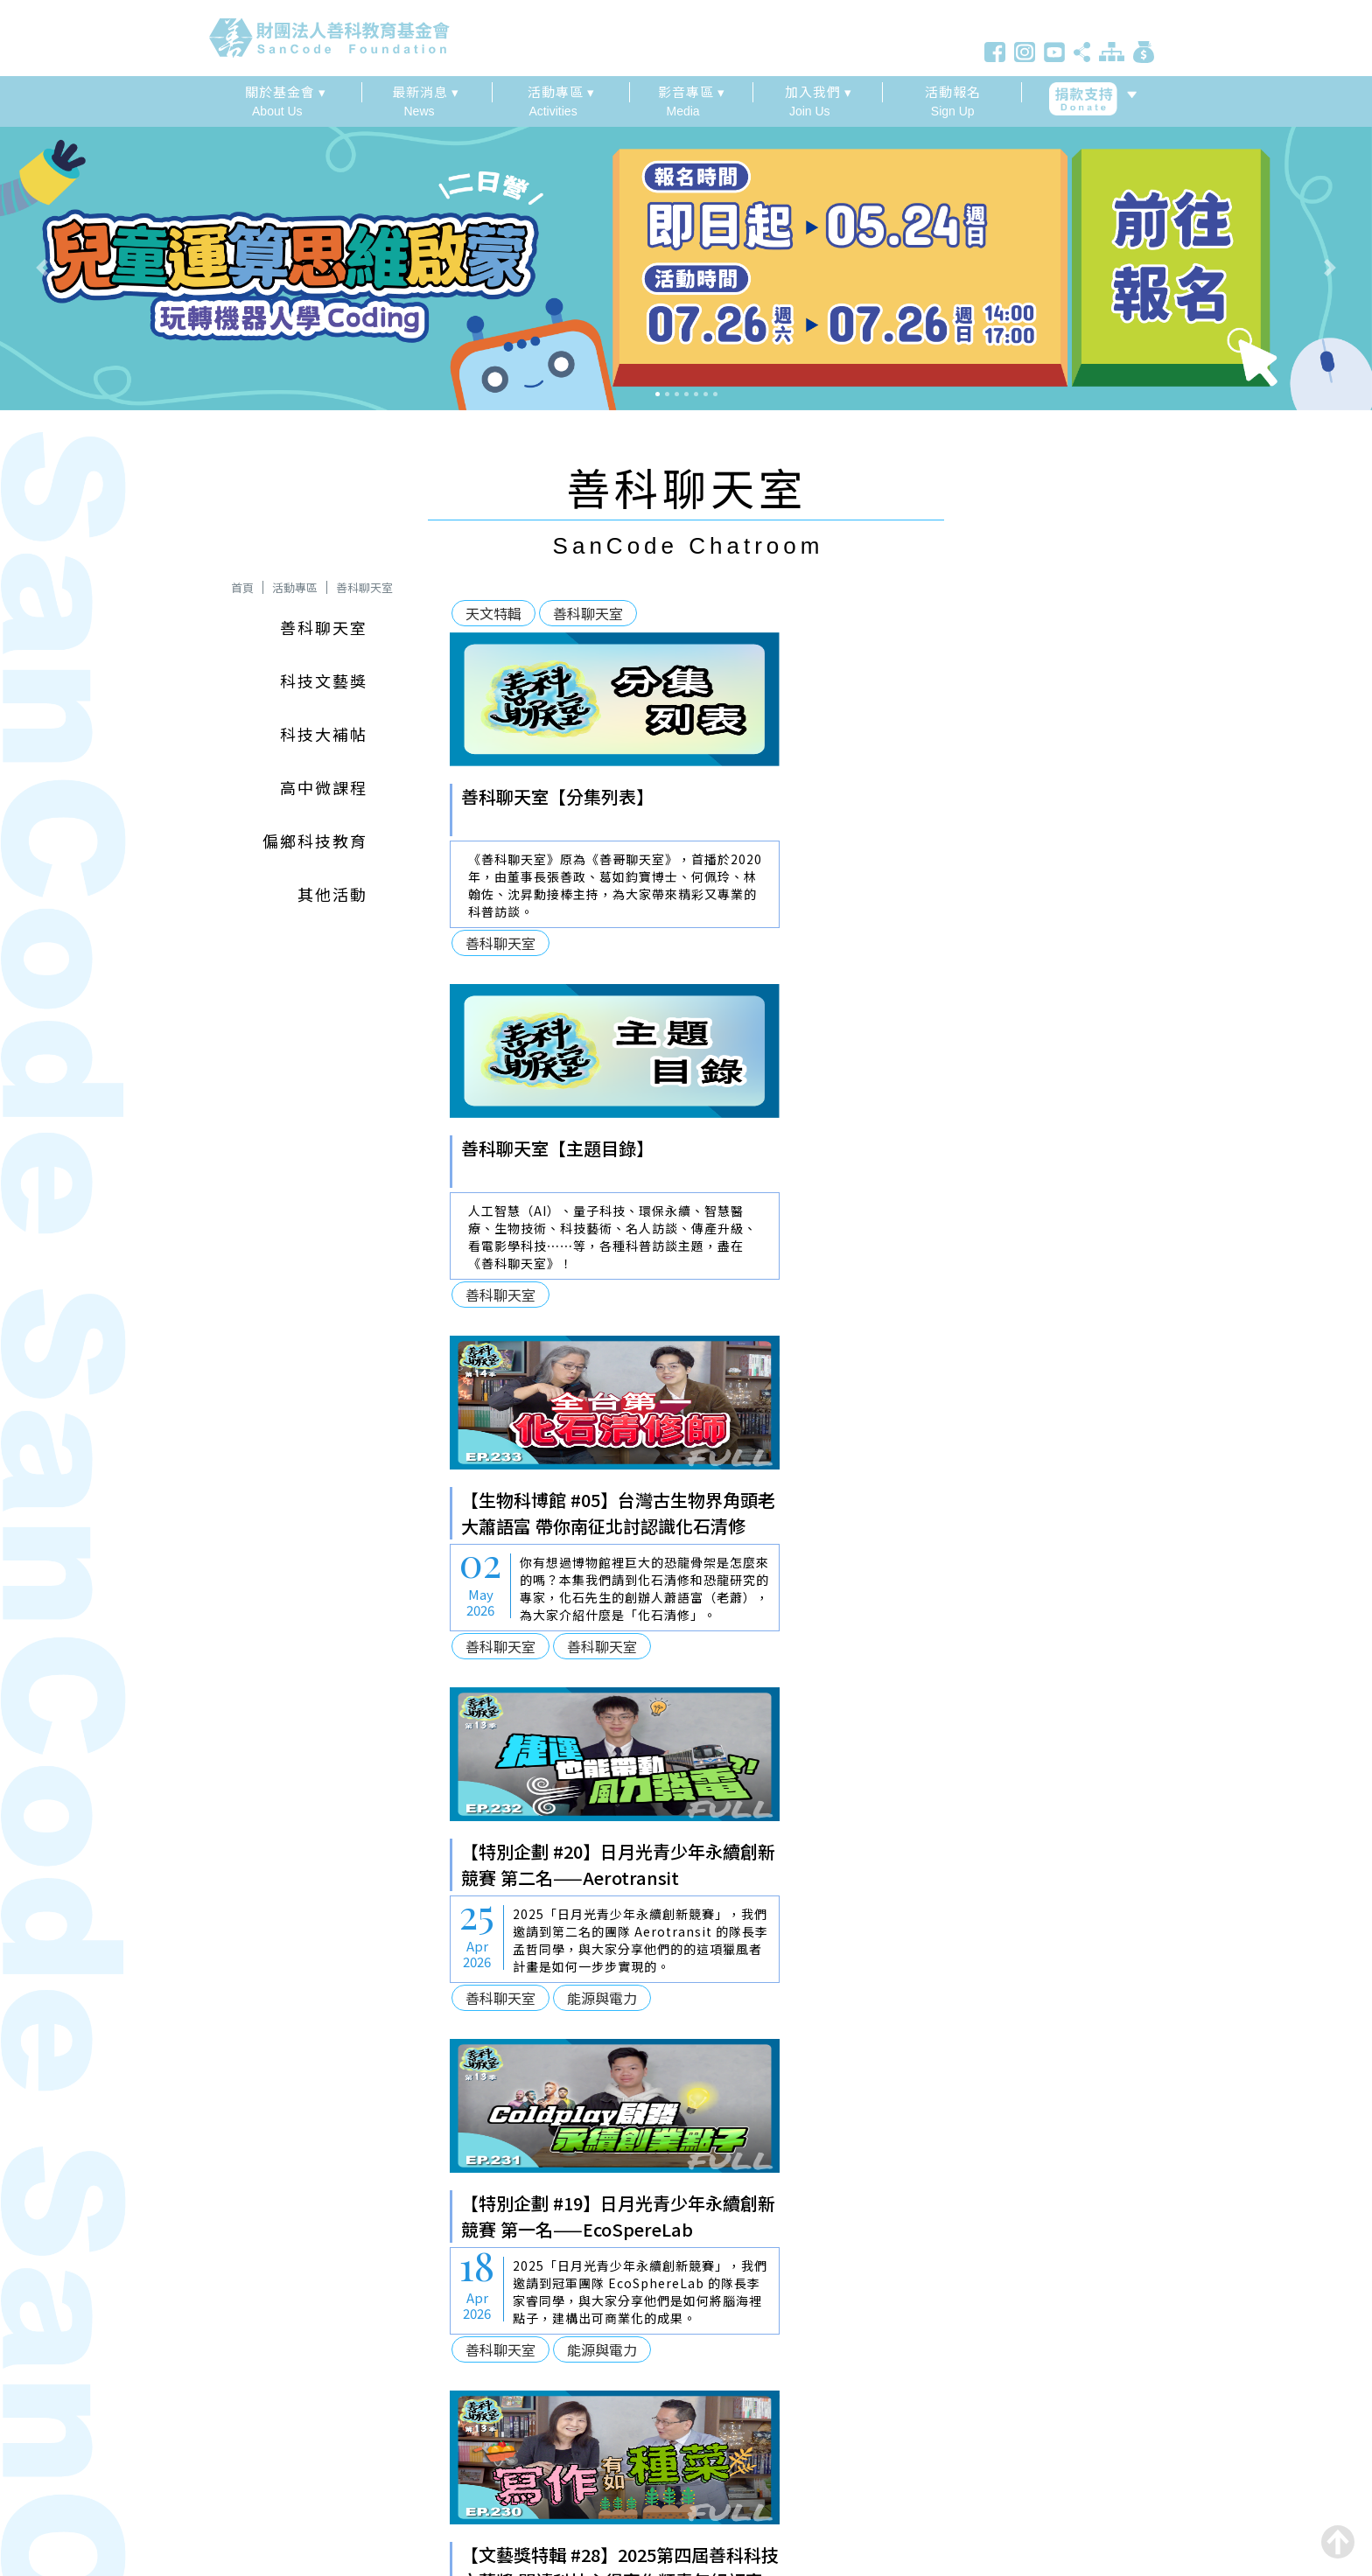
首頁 (242, 587)
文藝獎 (841, 1646)
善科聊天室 (364, 587)
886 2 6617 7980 (263, 2379)
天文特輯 (494, 613)
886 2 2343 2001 (264, 2403)
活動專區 (295, 587)
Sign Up (952, 100)
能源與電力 (956, 1294)
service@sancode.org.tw (298, 2428)
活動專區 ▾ (561, 91)
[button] (103, 267)
